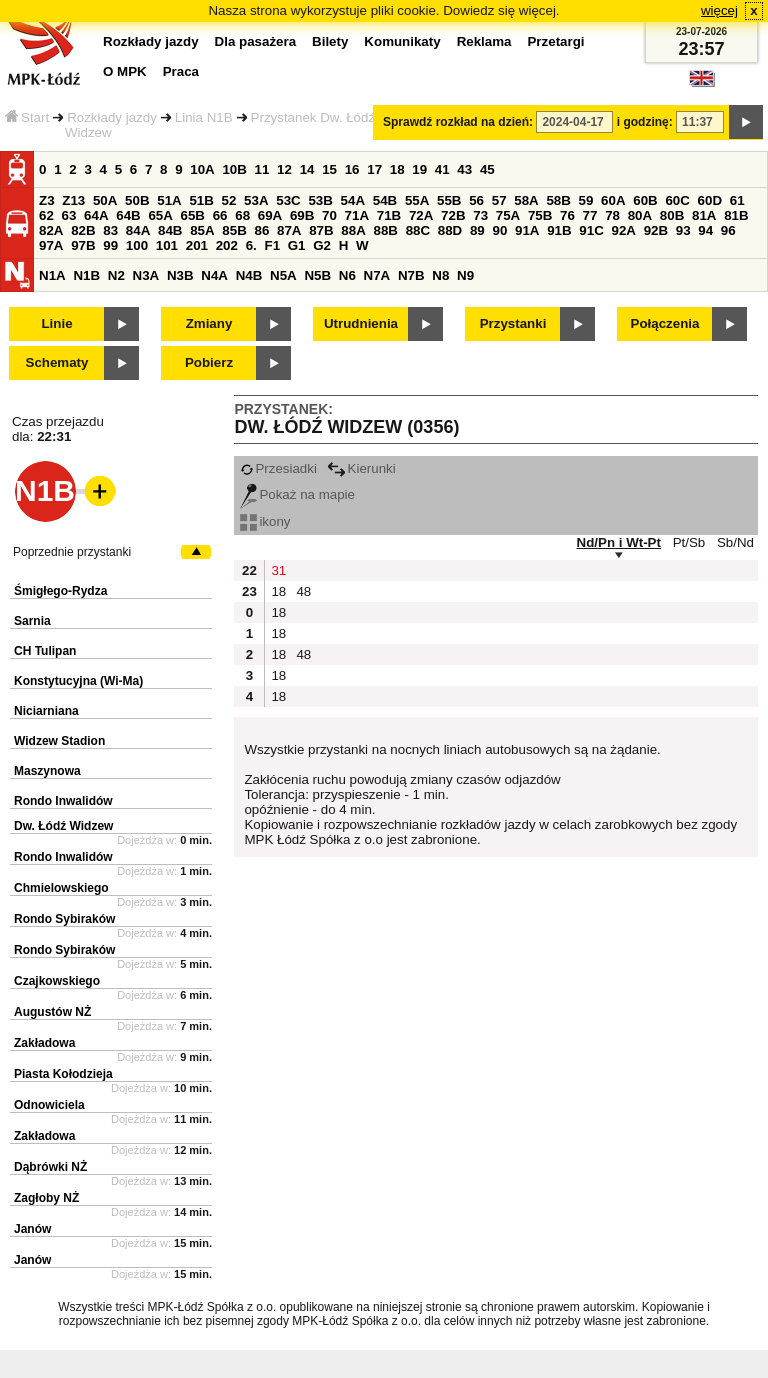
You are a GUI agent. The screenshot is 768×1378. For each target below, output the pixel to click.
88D (450, 230)
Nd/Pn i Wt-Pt (619, 542)
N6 (347, 275)
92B (656, 230)
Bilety (330, 41)
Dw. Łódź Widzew (63, 826)
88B (385, 230)
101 (167, 245)
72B (453, 215)
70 (329, 215)
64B (128, 215)
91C (591, 230)
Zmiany (209, 323)
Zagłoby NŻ (46, 1198)
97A (51, 245)
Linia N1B (204, 117)
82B (83, 230)
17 (374, 169)
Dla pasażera (256, 41)
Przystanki (513, 323)
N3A (146, 275)
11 (262, 169)
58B (558, 200)
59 (586, 200)
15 (329, 169)
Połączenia (665, 323)
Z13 (73, 200)
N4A (214, 275)
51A (169, 200)
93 (683, 230)
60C (677, 200)
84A (138, 230)
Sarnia (32, 621)
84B (170, 230)
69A (270, 215)
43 (464, 169)
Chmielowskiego (61, 888)
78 (612, 215)
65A (160, 215)
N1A (52, 275)
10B (234, 169)
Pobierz (209, 362)
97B (83, 245)
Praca (181, 71)
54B (385, 200)
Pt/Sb (689, 542)
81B (736, 215)
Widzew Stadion (59, 741)
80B (672, 215)
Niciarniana (46, 711)
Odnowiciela (49, 1105)
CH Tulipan (45, 651)
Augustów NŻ (52, 1012)
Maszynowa (47, 771)
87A (289, 230)
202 (227, 245)
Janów (32, 1229)
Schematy (57, 362)
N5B (317, 275)
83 (110, 230)
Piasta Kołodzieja (63, 1074)
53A (256, 200)
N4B (249, 275)
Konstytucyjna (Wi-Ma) (78, 681)
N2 (116, 275)
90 (499, 230)
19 (419, 169)
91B (559, 230)
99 (110, 245)
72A (421, 215)
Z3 (47, 200)
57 (499, 200)
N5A (283, 275)
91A (527, 230)
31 (278, 570)
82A (51, 230)
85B (234, 230)
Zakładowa (44, 1043)
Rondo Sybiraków (64, 919)
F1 (272, 245)
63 (69, 215)
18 (397, 169)
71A (357, 215)
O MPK (125, 71)
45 (487, 169)
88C (418, 230)
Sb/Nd (735, 542)
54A (353, 200)
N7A (377, 275)
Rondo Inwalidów (63, 801)
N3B (180, 275)
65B (193, 215)
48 (303, 591)
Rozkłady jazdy (112, 117)
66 (220, 215)
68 (242, 215)
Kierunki (361, 468)
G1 (297, 245)
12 (284, 169)
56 (476, 200)
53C (288, 200)
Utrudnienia (361, 323)
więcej (719, 10)
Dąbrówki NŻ (50, 1167)
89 (477, 230)
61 (737, 200)
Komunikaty (402, 41)
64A (96, 215)
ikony (265, 521)
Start (27, 117)
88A (353, 230)
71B (389, 215)
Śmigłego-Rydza (60, 591)
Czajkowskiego (57, 981)
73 (480, 215)
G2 (322, 245)
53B (320, 200)
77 (590, 215)
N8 (440, 275)
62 (46, 215)
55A (417, 200)
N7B (411, 275)
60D (710, 200)
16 (352, 169)
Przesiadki (278, 468)
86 (261, 230)
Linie (56, 323)
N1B (86, 275)
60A (613, 200)
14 (307, 169)
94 (705, 230)
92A (623, 230)
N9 (465, 275)
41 (442, 169)
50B (137, 200)
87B (321, 230)
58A (526, 200)
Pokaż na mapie (297, 494)
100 (137, 245)
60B (645, 200)
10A (202, 169)
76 (567, 215)
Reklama (484, 41)
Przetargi (555, 41)
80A (640, 215)
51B (201, 200)
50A (105, 200)
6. (251, 245)
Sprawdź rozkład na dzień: (458, 122)
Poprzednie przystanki (72, 552)
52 (229, 200)
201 (197, 245)
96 (728, 230)
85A (202, 230)
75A (508, 215)
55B (449, 200)
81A (704, 215)
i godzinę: (645, 122)
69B (302, 215)
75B (540, 215)
